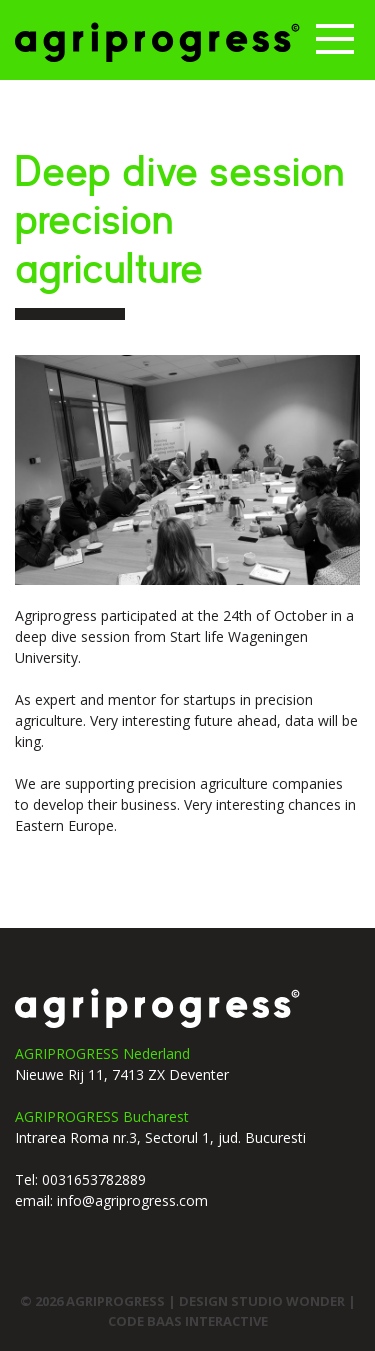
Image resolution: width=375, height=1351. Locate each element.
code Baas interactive (188, 1321)
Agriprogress (157, 42)
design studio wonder (263, 1301)
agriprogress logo (157, 1008)
